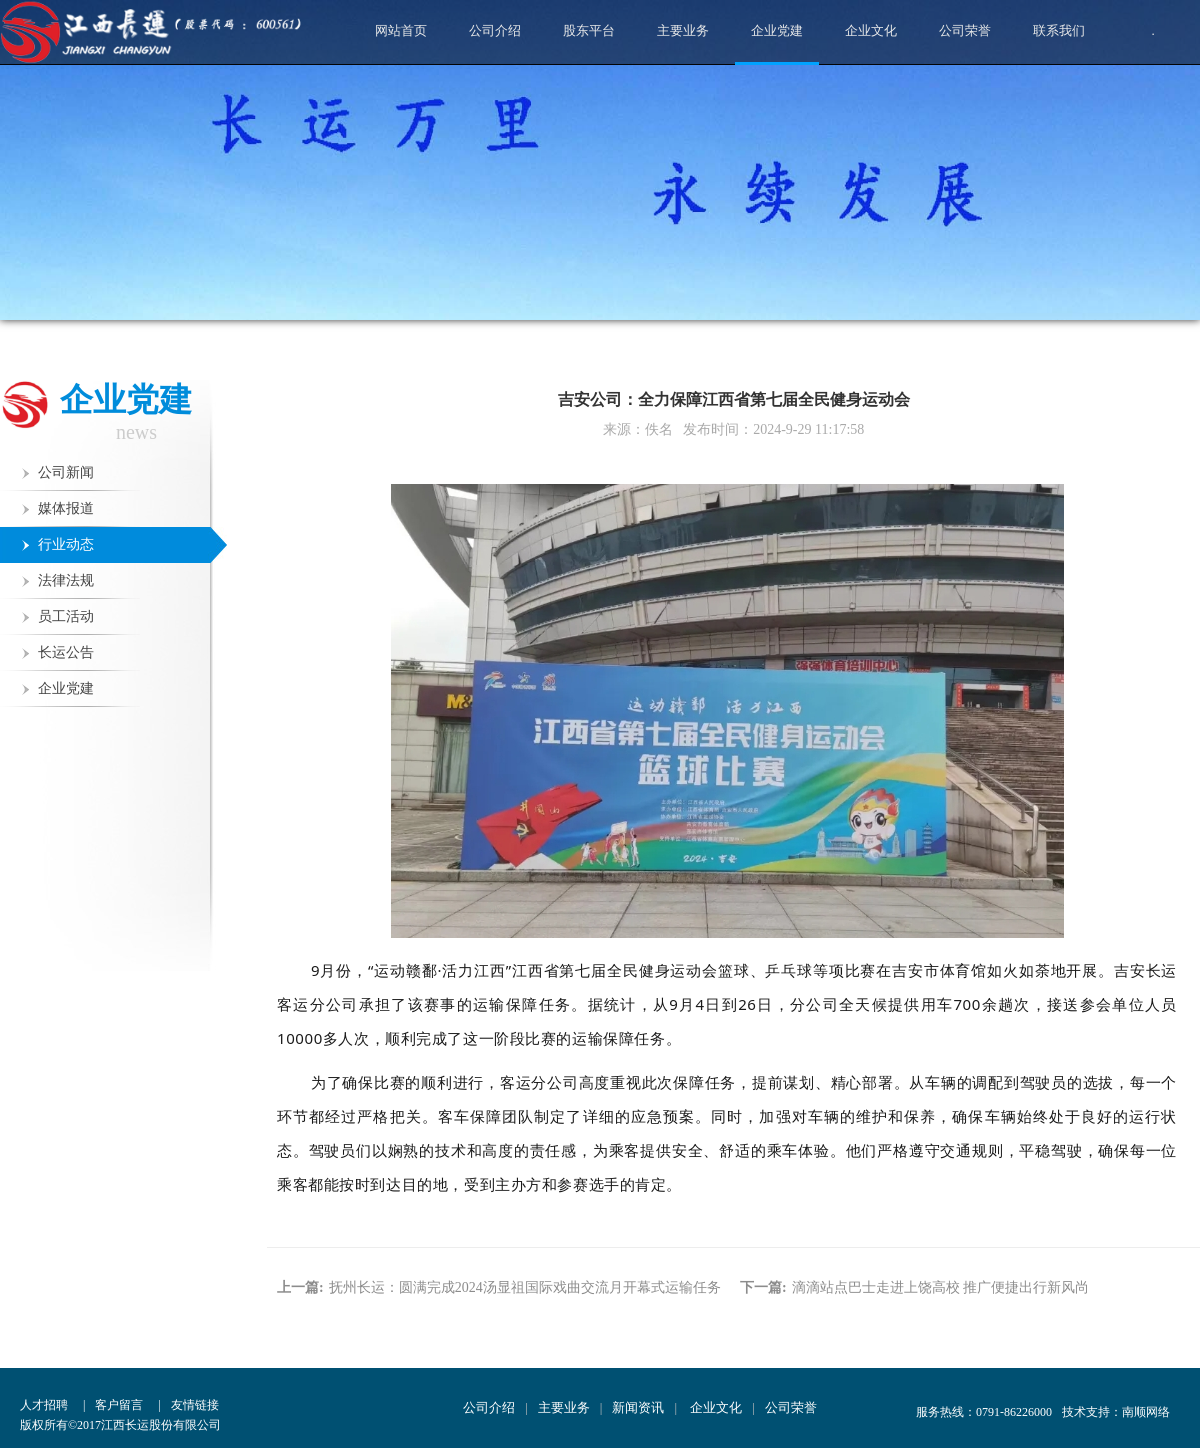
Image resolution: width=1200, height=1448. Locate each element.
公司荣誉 (965, 30)
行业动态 (66, 544)
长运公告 (66, 652)
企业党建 (777, 42)
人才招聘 (44, 1405)
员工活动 (66, 616)
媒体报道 (66, 508)
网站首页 (401, 30)
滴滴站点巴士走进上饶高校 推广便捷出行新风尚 (941, 1287)
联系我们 (1059, 30)
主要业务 (683, 30)
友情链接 (195, 1405)
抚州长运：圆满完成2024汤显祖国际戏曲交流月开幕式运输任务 (525, 1287)
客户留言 (119, 1405)
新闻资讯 (638, 1407)
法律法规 (66, 580)
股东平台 (589, 30)
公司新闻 (66, 472)
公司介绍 (495, 30)
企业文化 (871, 30)
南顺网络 (1146, 1412)
